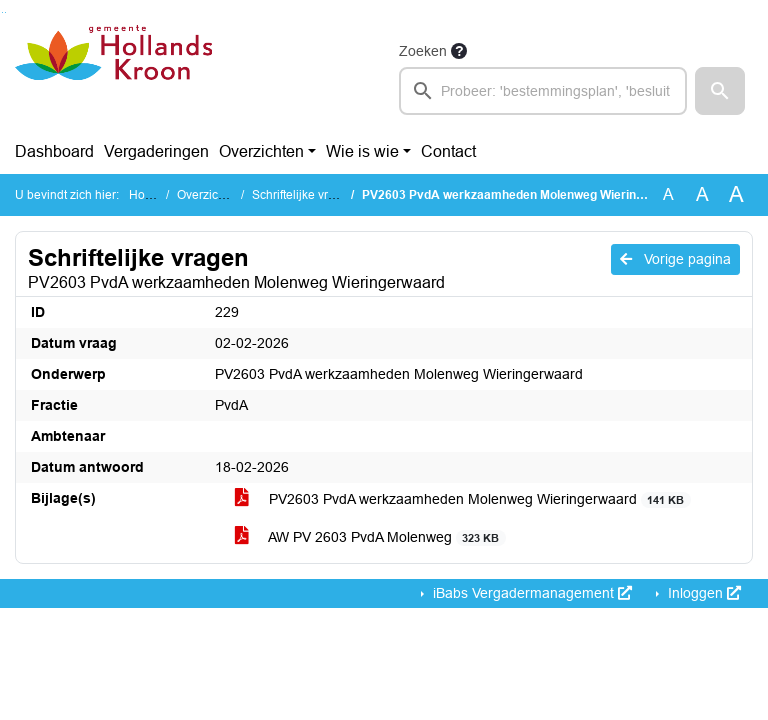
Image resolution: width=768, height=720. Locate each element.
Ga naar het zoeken (2, 12)
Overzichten (261, 151)
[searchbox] (543, 91)
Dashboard (54, 151)
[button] (720, 91)
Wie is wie (362, 151)
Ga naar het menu (5, 12)
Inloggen (702, 593)
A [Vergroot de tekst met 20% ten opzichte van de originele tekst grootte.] (702, 194)
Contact (448, 151)
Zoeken (423, 51)
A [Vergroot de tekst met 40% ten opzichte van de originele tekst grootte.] (736, 195)
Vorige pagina (675, 259)
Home (145, 195)
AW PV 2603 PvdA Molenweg (370, 537)
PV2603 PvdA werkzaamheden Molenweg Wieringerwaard (463, 499)
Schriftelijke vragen (304, 195)
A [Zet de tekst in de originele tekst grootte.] (668, 194)
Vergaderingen (156, 151)
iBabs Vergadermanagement (530, 593)
